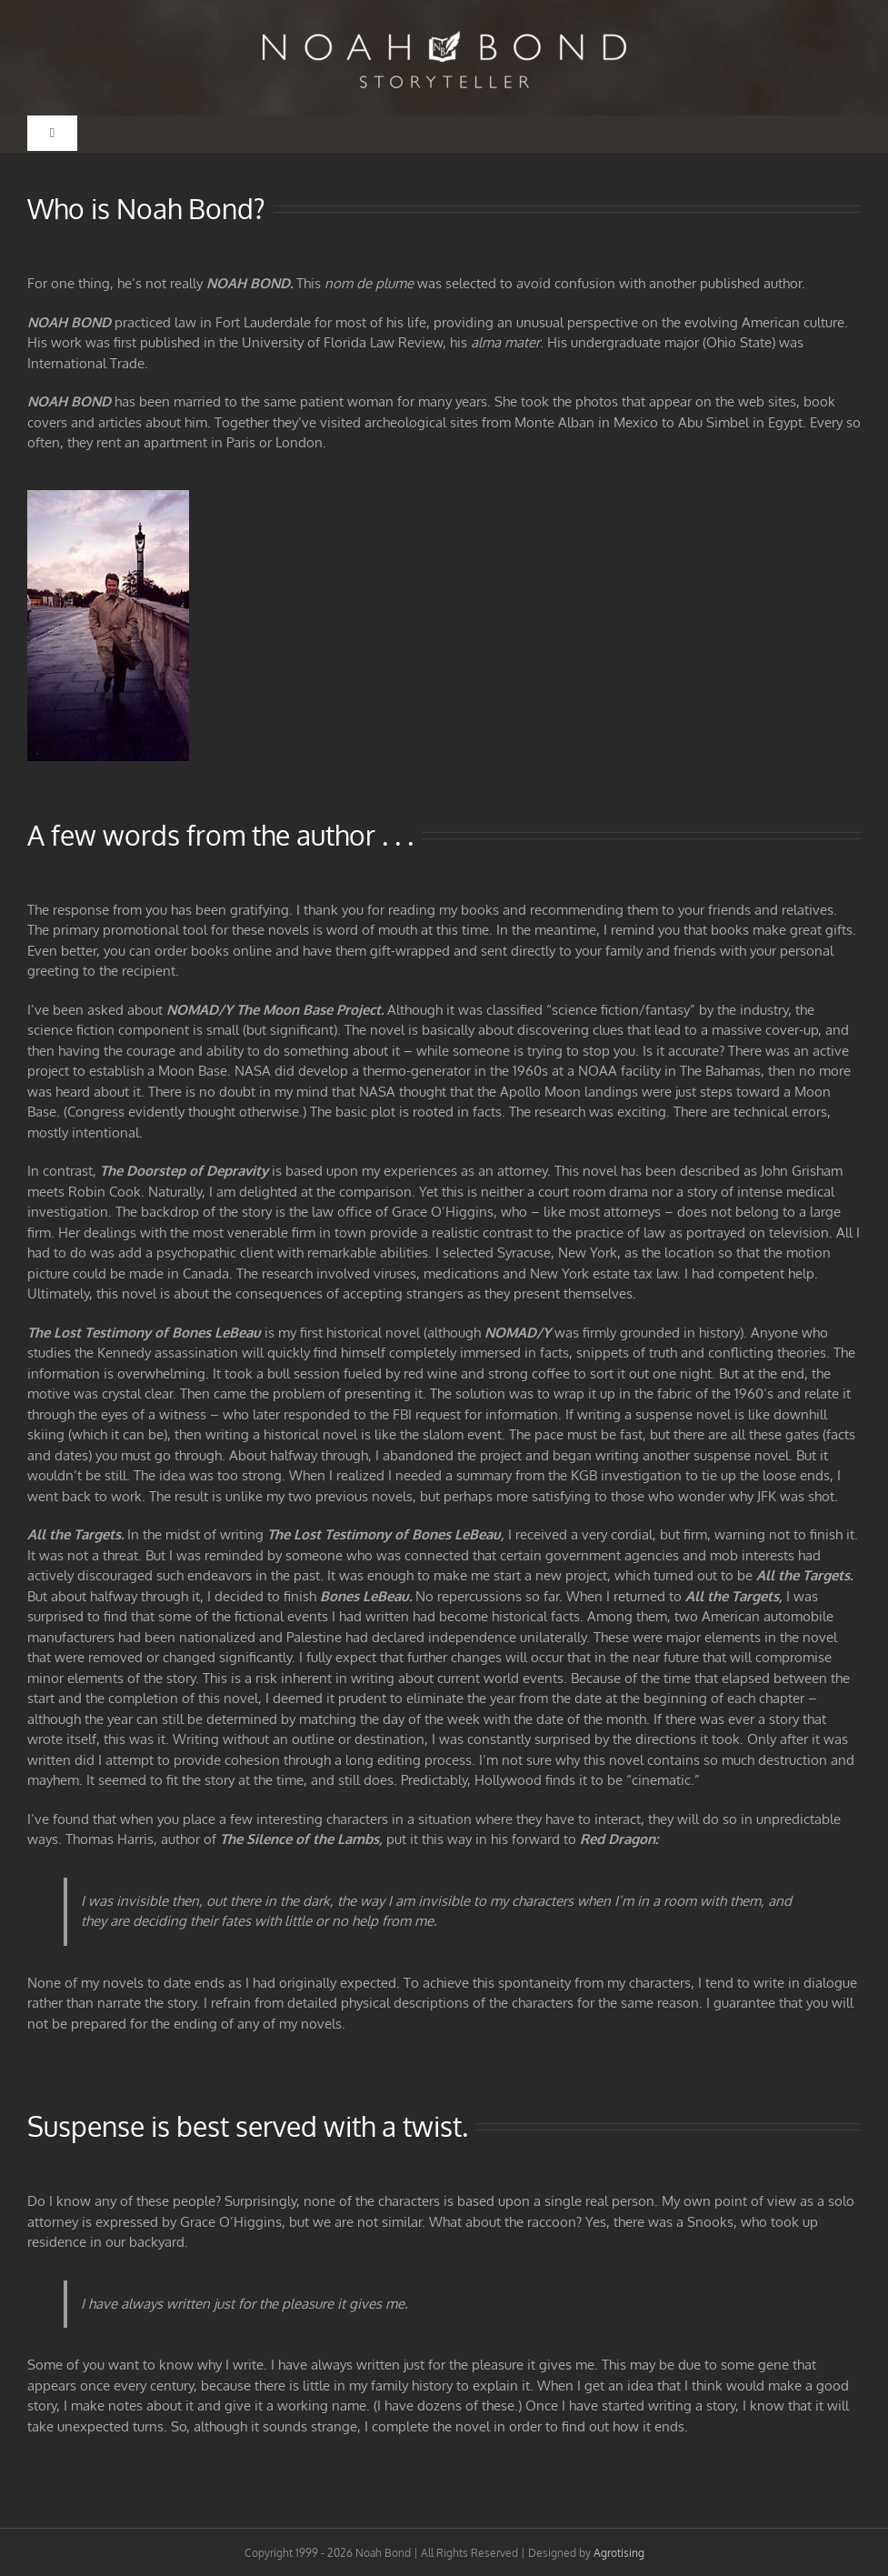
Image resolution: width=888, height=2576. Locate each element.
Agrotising (619, 2553)
